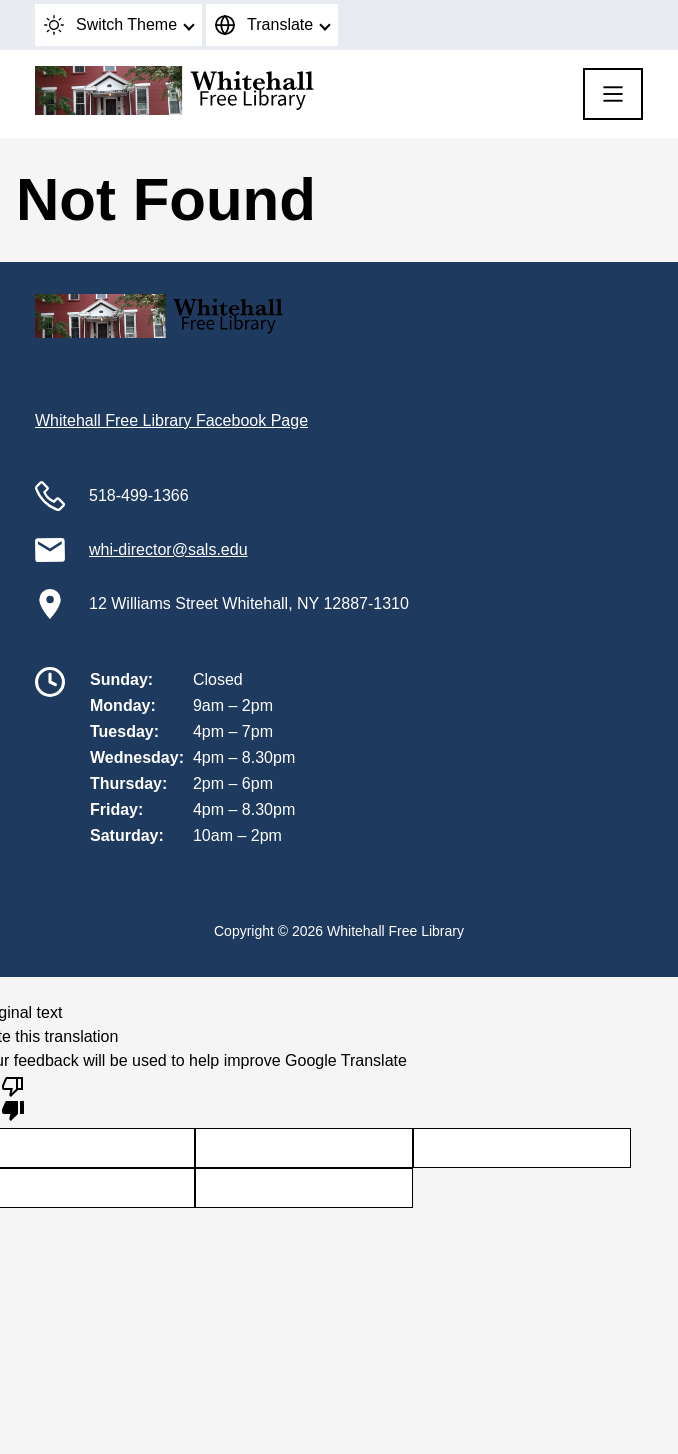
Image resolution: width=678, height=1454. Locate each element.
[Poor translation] (13, 1097)
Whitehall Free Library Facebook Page (171, 420)
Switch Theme (110, 25)
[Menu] (613, 94)
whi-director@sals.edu (168, 549)
